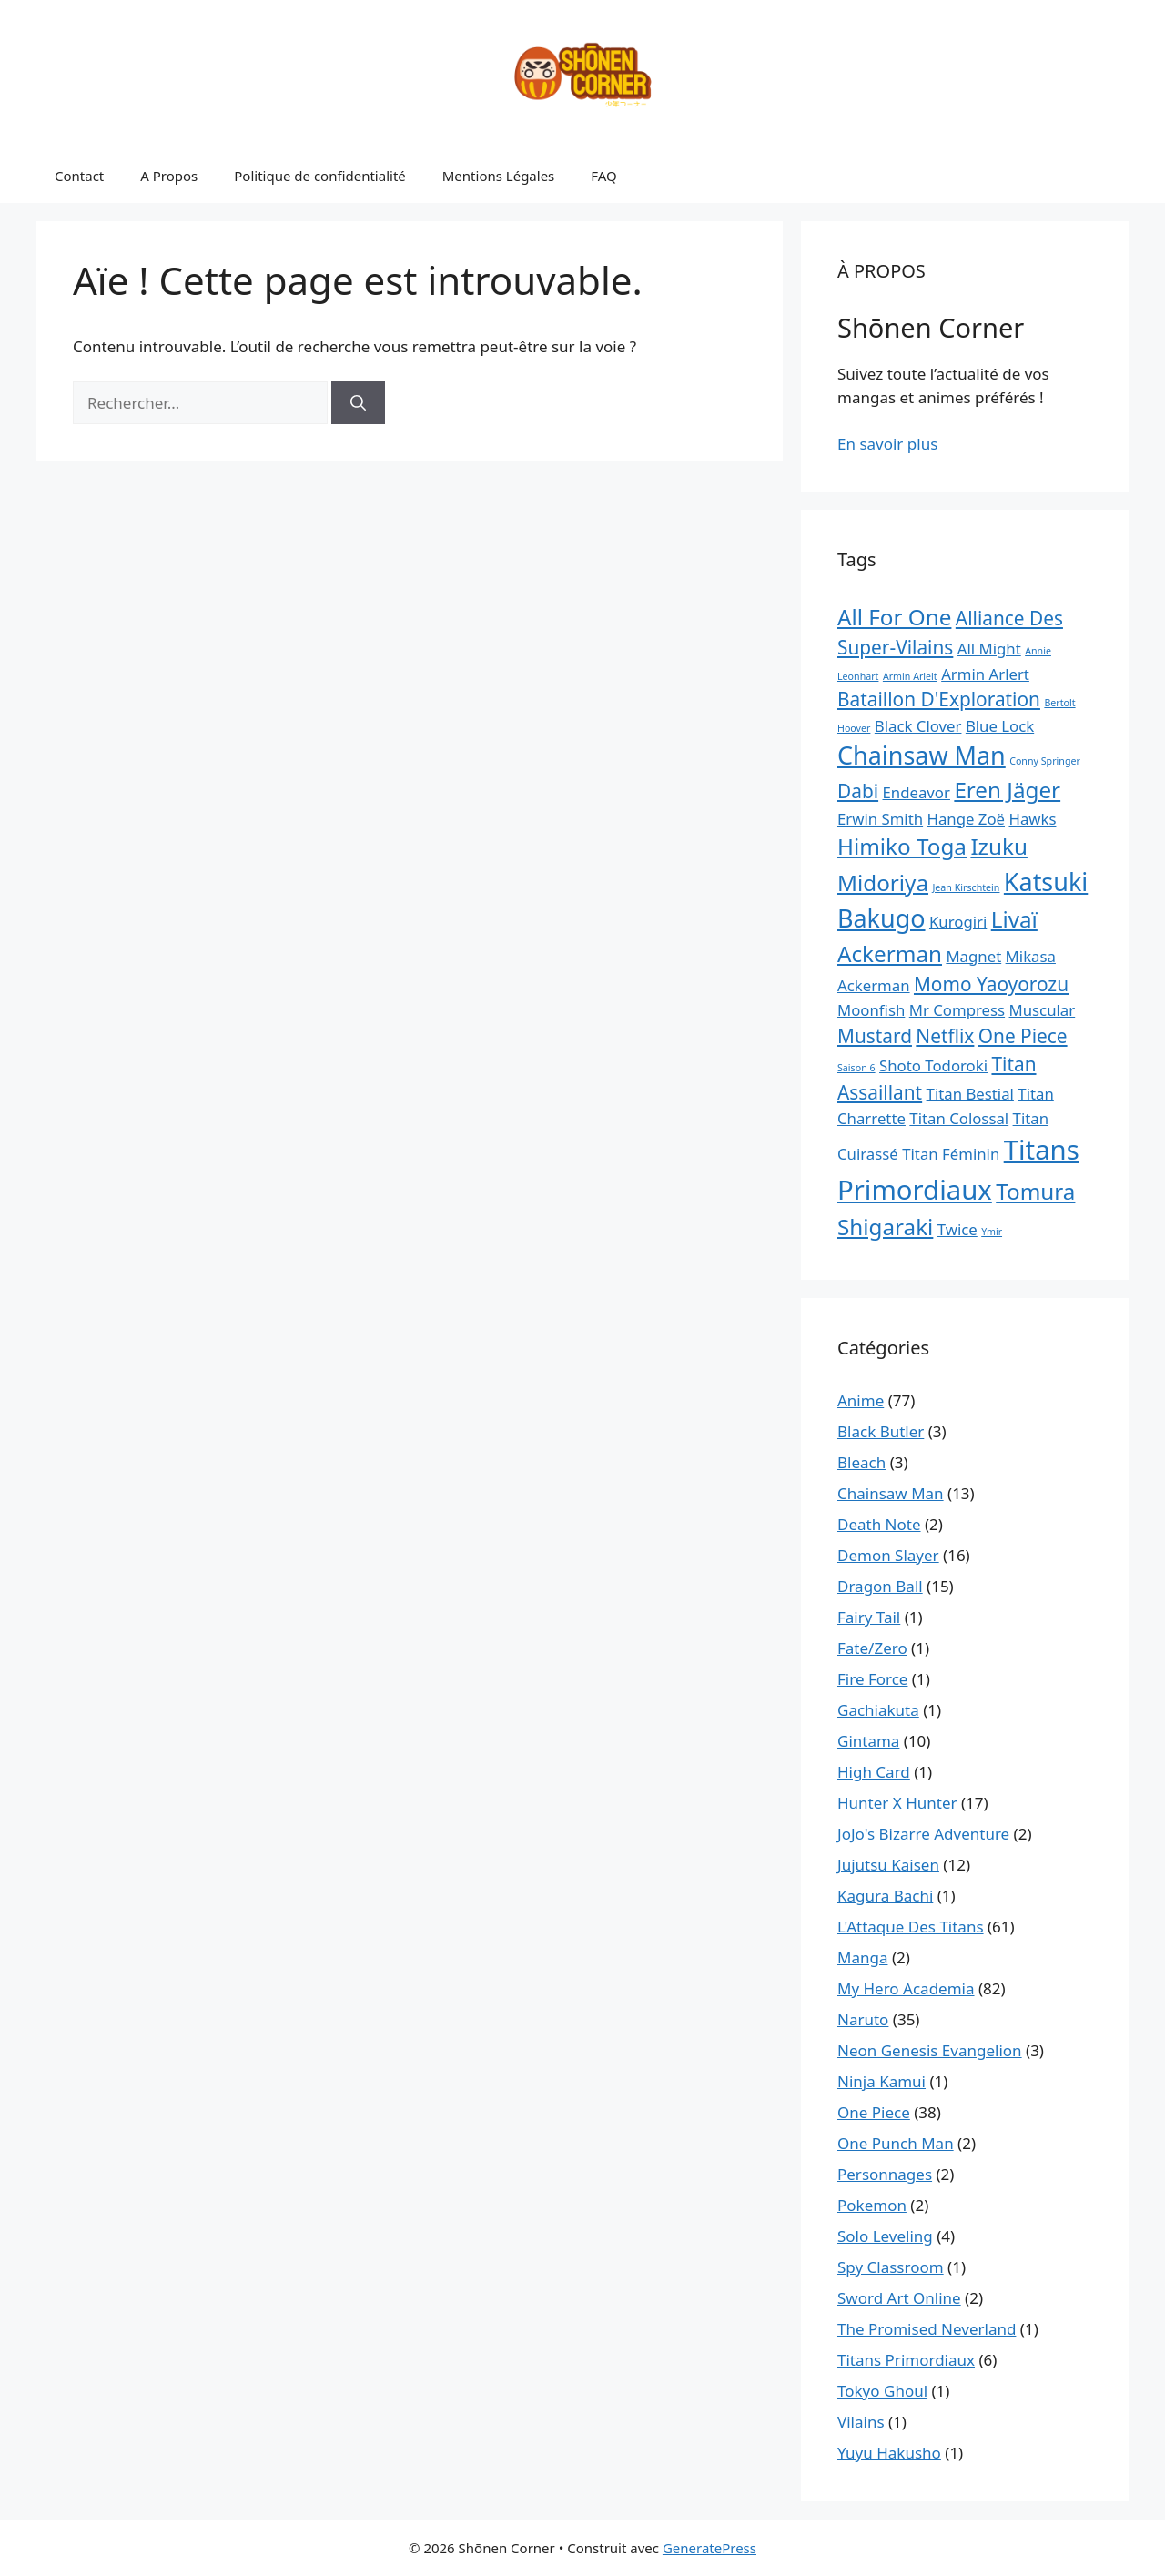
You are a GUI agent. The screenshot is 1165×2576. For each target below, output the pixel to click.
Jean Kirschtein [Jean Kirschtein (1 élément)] (965, 887)
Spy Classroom (890, 2267)
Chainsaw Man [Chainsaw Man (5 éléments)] (921, 755)
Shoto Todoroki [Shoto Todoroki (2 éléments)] (933, 1065)
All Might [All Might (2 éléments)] (989, 648)
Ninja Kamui (881, 2081)
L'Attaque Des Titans (910, 1926)
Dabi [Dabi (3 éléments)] (857, 791)
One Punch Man (895, 2143)
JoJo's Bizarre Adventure (923, 1833)
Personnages (884, 2174)
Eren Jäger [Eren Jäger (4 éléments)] (1007, 790)
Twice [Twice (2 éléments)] (957, 1229)
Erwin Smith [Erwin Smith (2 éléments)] (880, 818)
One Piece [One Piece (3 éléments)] (1023, 1036)
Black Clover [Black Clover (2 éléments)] (918, 725)
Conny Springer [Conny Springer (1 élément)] (1044, 761)
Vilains (861, 2421)
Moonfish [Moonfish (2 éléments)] (871, 1009)
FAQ (604, 176)
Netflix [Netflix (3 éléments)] (945, 1036)
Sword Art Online (899, 2297)
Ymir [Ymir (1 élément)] (991, 1231)
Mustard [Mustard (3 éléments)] (874, 1036)
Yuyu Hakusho (889, 2452)
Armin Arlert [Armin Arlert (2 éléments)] (985, 674)
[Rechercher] (358, 403)
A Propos (169, 176)
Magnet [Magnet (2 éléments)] (973, 956)
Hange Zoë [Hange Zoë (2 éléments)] (966, 818)
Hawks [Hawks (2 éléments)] (1032, 818)
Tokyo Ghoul (882, 2390)
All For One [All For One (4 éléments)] (894, 617)
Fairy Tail (868, 1617)
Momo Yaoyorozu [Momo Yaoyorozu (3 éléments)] (991, 984)
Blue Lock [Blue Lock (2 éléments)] (1000, 725)
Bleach (861, 1462)
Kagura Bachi (885, 1895)
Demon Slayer (888, 1555)
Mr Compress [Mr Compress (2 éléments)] (957, 1009)
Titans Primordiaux (906, 2359)
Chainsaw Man (890, 1493)
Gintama (868, 1740)
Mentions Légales (498, 176)
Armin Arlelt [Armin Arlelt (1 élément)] (910, 676)
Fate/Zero (872, 1648)
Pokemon (872, 2205)
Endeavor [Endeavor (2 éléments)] (916, 792)
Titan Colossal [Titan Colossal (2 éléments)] (958, 1118)
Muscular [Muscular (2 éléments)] (1042, 1009)
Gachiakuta (878, 1709)
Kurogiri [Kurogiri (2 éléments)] (958, 921)
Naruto (862, 2019)
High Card (873, 1771)
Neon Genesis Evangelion (929, 2050)
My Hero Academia (906, 1988)
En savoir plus (887, 443)
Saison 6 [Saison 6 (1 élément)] (856, 1067)
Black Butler (880, 1431)
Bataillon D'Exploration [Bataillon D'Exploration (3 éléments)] (938, 699)
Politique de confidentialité (319, 176)
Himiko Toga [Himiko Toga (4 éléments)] (902, 846)
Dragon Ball (880, 1586)
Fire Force (872, 1678)
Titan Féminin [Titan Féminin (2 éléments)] (950, 1153)
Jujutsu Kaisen (888, 1864)
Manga (862, 1957)
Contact (79, 176)
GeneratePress (709, 2548)
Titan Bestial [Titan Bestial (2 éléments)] (970, 1093)
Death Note (879, 1524)
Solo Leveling (885, 2236)
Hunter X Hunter (897, 1802)
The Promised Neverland (926, 2328)
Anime (860, 1400)
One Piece (873, 2112)
